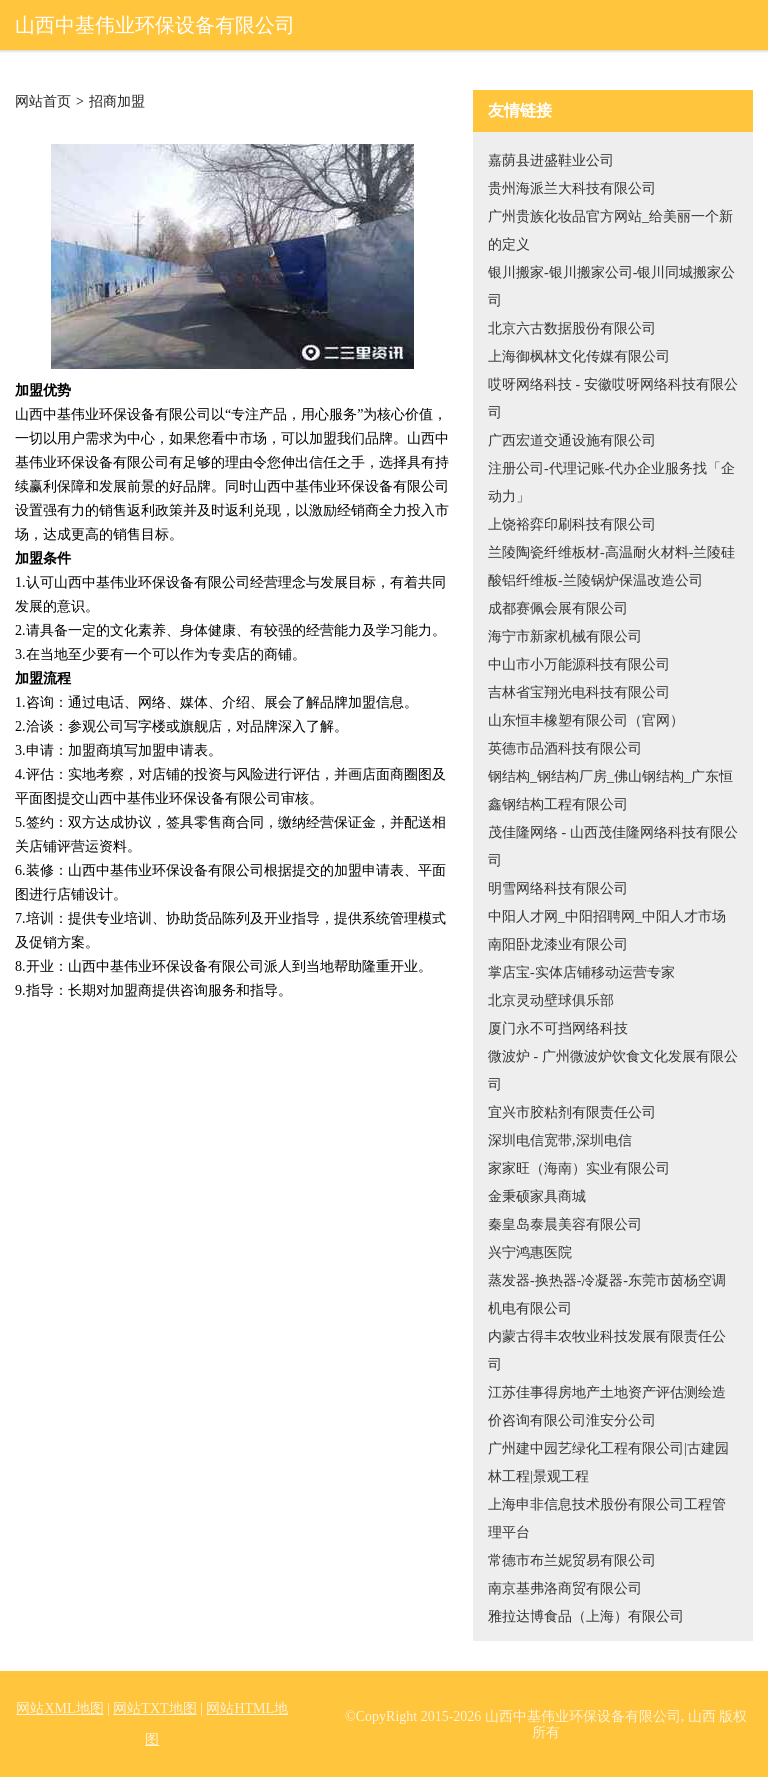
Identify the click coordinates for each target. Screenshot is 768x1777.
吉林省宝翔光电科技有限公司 (579, 692)
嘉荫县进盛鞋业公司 (551, 160)
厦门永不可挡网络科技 (558, 1028)
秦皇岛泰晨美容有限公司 (565, 1224)
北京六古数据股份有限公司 (572, 328)
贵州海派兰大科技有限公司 (572, 188)
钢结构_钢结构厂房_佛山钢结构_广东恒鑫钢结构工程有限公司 (610, 790)
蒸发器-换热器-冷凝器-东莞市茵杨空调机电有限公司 (607, 1294)
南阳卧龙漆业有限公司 (558, 944)
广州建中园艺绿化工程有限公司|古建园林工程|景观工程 (608, 1462)
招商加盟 (117, 102)
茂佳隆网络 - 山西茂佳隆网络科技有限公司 (613, 846)
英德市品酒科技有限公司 (565, 748)
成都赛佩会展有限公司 (558, 608)
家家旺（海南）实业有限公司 (579, 1168)
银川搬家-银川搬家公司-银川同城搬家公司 (611, 286)
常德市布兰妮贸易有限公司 (572, 1560)
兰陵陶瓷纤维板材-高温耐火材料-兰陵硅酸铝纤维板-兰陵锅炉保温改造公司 (611, 566)
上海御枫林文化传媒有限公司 (579, 356)
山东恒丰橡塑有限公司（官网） (586, 720)
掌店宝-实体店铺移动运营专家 (581, 972)
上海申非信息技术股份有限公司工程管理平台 (607, 1518)
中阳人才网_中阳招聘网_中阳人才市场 (607, 916)
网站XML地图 (59, 1708)
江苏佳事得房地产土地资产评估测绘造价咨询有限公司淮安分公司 (607, 1406)
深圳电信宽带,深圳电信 (560, 1140)
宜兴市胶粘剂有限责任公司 (572, 1112)
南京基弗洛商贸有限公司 (565, 1588)
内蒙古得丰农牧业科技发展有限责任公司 (607, 1350)
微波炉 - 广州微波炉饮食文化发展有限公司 (613, 1070)
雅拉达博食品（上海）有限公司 (586, 1616)
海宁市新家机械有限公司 (565, 636)
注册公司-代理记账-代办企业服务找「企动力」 (611, 482)
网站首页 (43, 102)
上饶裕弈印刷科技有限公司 (572, 524)
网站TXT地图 (154, 1708)
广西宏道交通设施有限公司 (572, 440)
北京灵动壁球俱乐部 (551, 1000)
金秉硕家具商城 (537, 1196)
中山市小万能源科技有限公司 (579, 664)
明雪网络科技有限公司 (558, 888)
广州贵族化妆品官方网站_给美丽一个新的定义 (610, 230)
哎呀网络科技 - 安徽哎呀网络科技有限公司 (613, 398)
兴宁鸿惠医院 (530, 1252)
